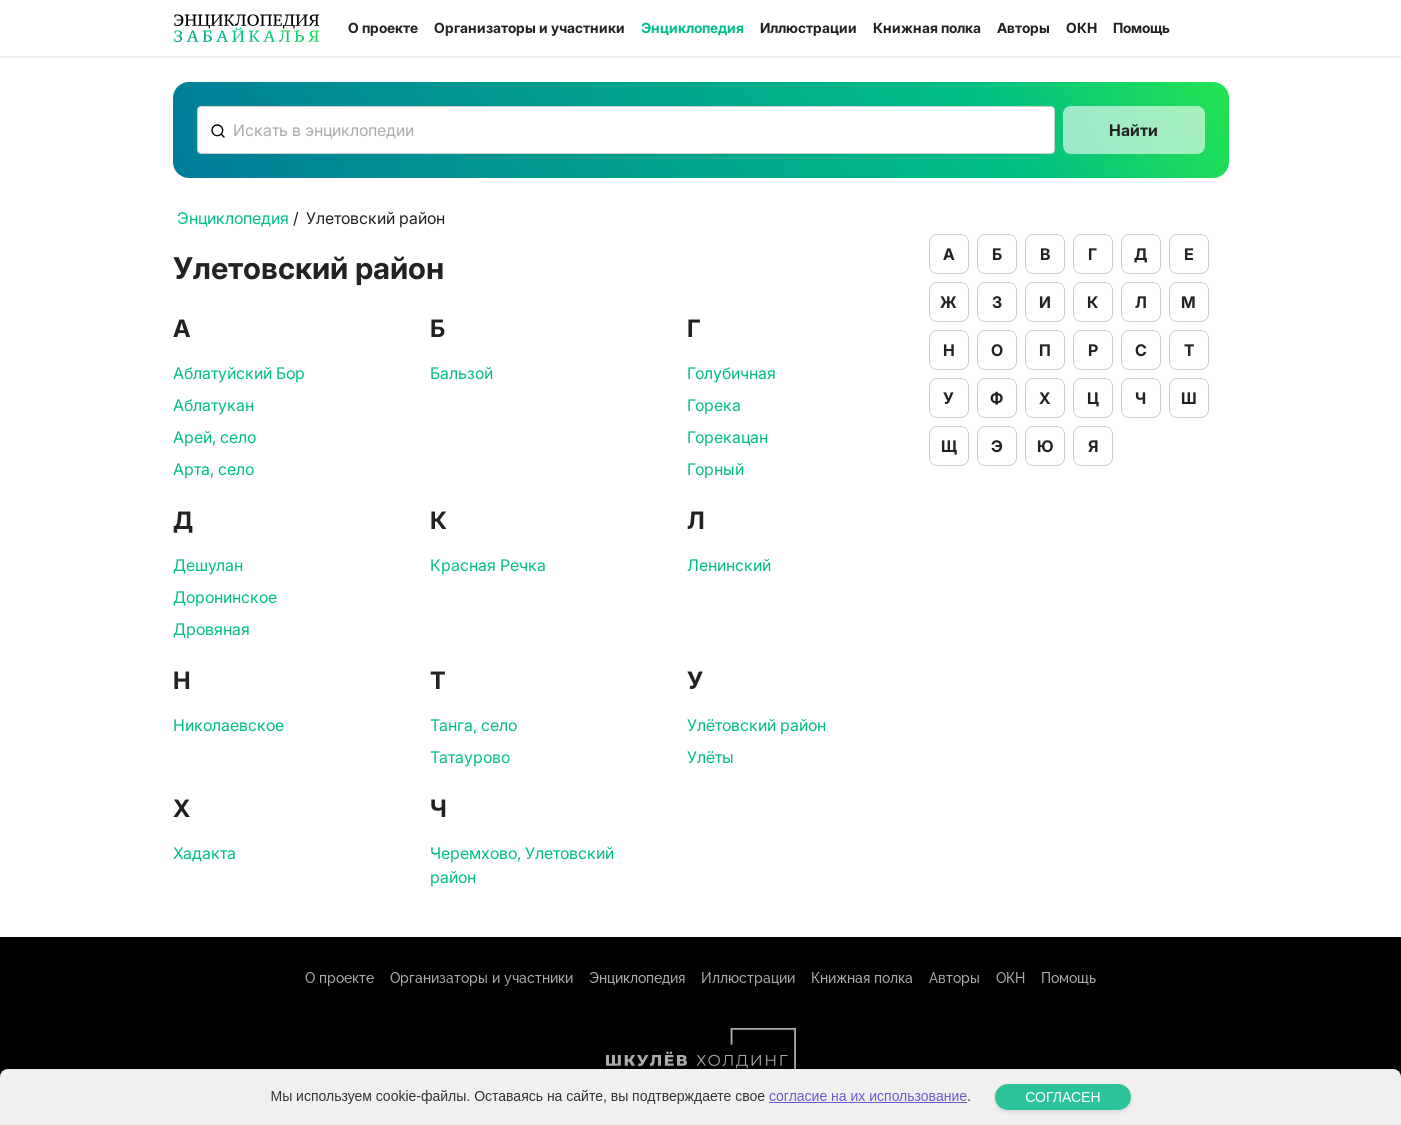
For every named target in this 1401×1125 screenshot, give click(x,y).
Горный (715, 469)
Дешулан (208, 565)
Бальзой (461, 373)
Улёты (710, 757)
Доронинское (225, 597)
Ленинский (729, 565)
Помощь (1141, 27)
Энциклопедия (692, 27)
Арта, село (213, 469)
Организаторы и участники (529, 27)
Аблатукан (213, 405)
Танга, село (473, 725)
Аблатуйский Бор (239, 373)
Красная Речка (488, 565)
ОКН (1081, 27)
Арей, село (214, 437)
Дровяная (211, 629)
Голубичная (731, 373)
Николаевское (228, 725)
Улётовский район (756, 725)
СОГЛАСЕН (1062, 1097)
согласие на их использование (868, 1096)
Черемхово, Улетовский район (522, 865)
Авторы (1023, 27)
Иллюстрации (808, 27)
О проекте (383, 27)
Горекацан (727, 437)
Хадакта (204, 853)
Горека (714, 405)
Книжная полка (927, 27)
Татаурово (470, 757)
